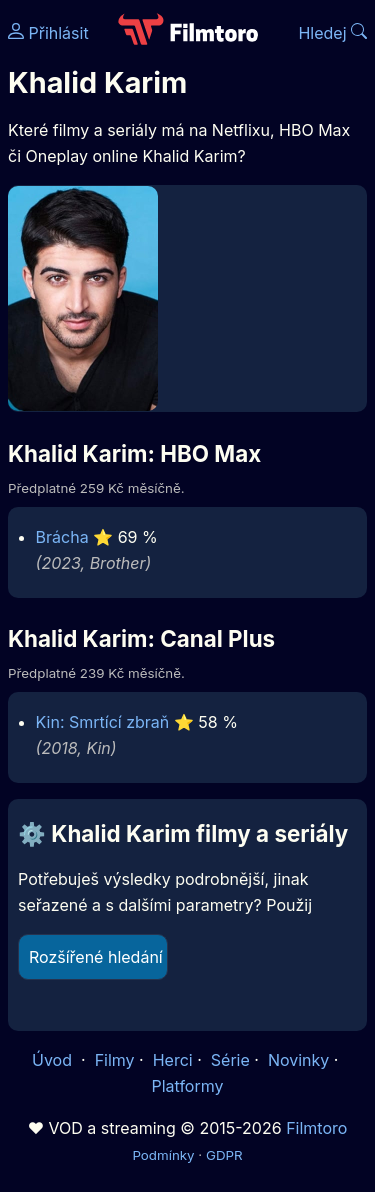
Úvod (54, 1060)
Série (230, 1060)
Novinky (298, 1060)
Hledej (332, 33)
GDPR (224, 1155)
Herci (173, 1060)
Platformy (187, 1086)
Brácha (62, 537)
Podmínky (163, 1155)
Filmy (115, 1060)
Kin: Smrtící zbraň (103, 722)
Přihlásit (48, 33)
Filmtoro (316, 1128)
